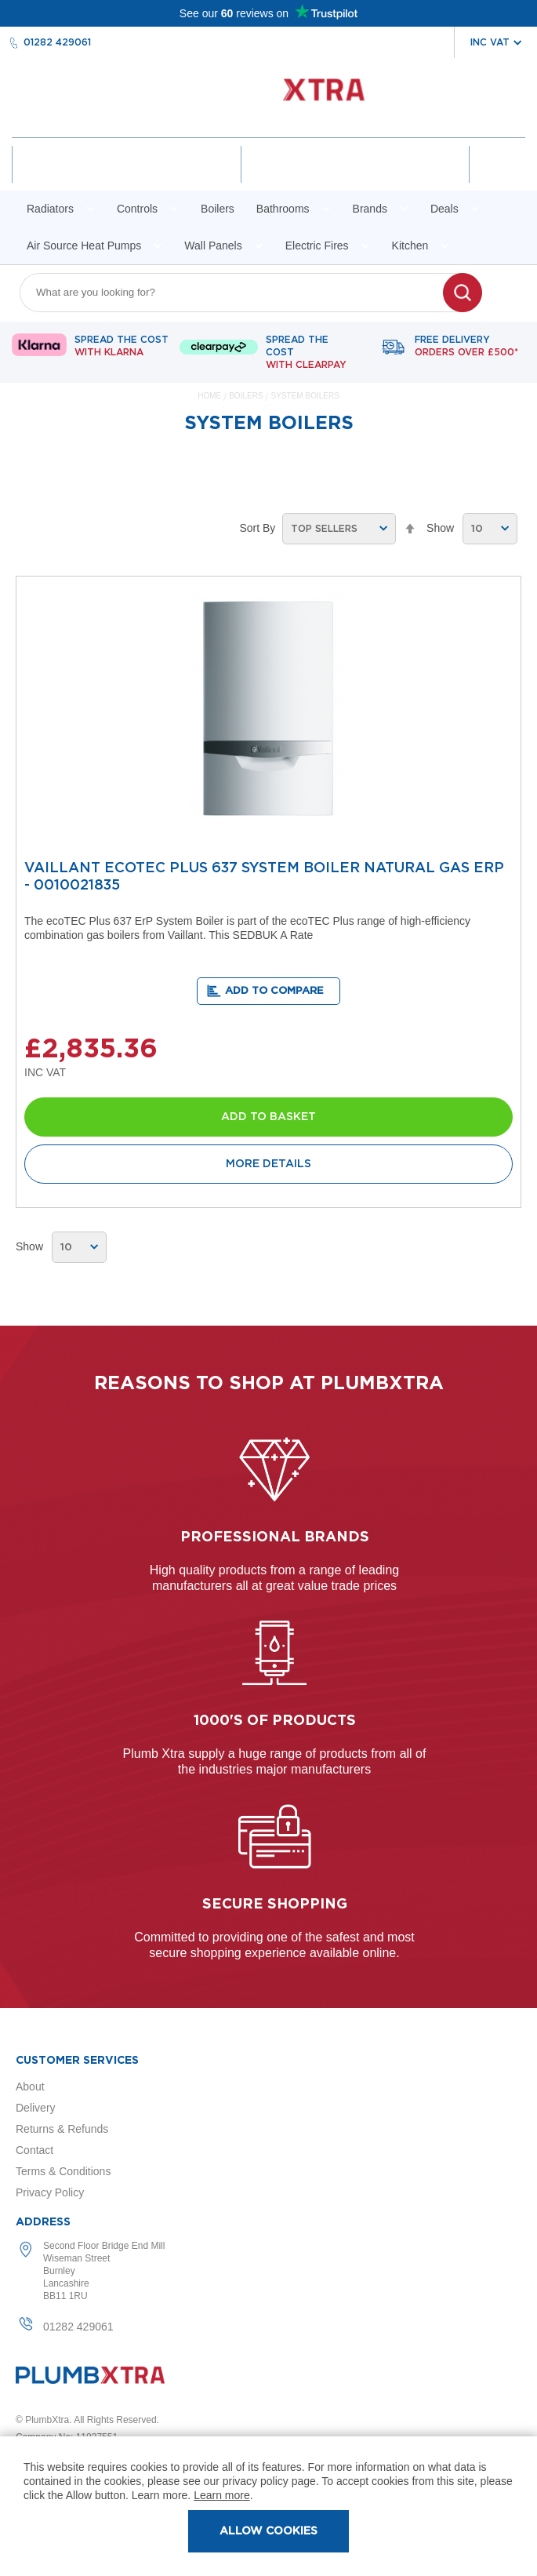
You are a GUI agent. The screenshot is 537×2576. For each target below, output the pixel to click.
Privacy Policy (50, 2192)
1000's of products (275, 1721)
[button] (268, 991)
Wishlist (355, 178)
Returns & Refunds (62, 2129)
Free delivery (466, 346)
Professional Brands (274, 1537)
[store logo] (268, 98)
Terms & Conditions (63, 2171)
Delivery (36, 2107)
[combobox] (241, 292)
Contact (34, 2150)
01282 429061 (57, 42)
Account (126, 178)
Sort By (257, 528)
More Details (268, 1164)
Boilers (247, 395)
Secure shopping (274, 1904)
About (30, 2086)
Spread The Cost (121, 346)
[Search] (462, 292)
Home (210, 395)
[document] (268, 2506)
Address (43, 2222)
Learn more (222, 2495)
